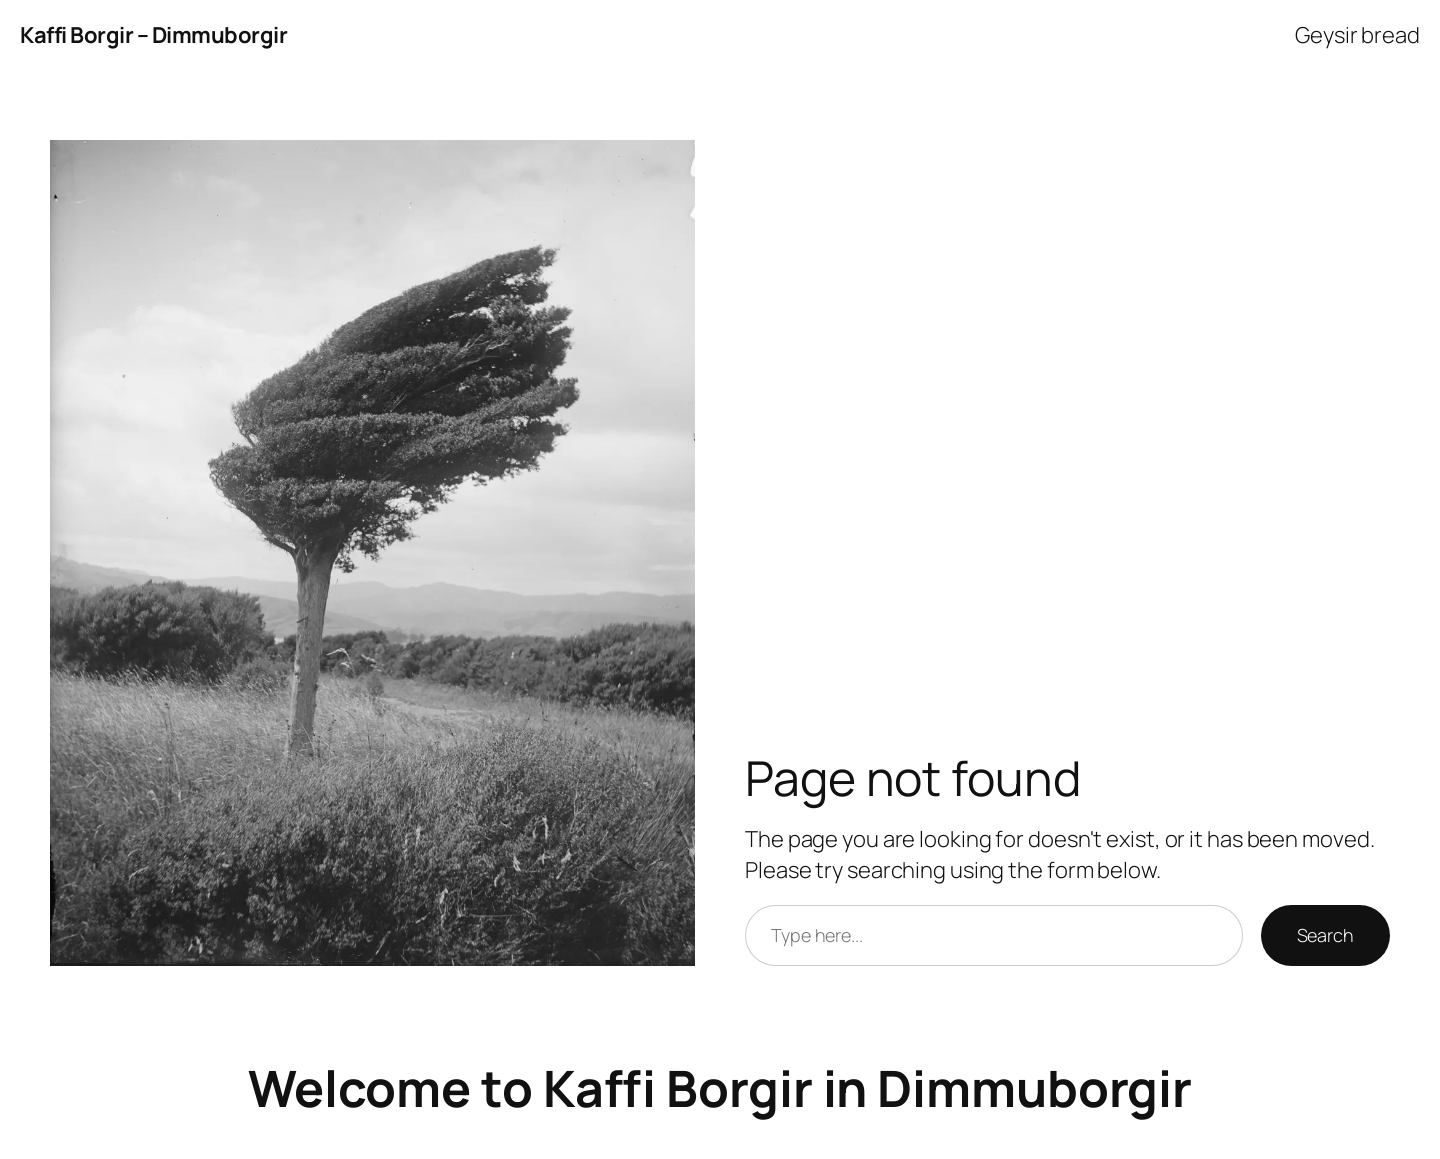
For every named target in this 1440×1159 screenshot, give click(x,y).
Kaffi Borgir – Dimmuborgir (153, 35)
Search (1325, 935)
